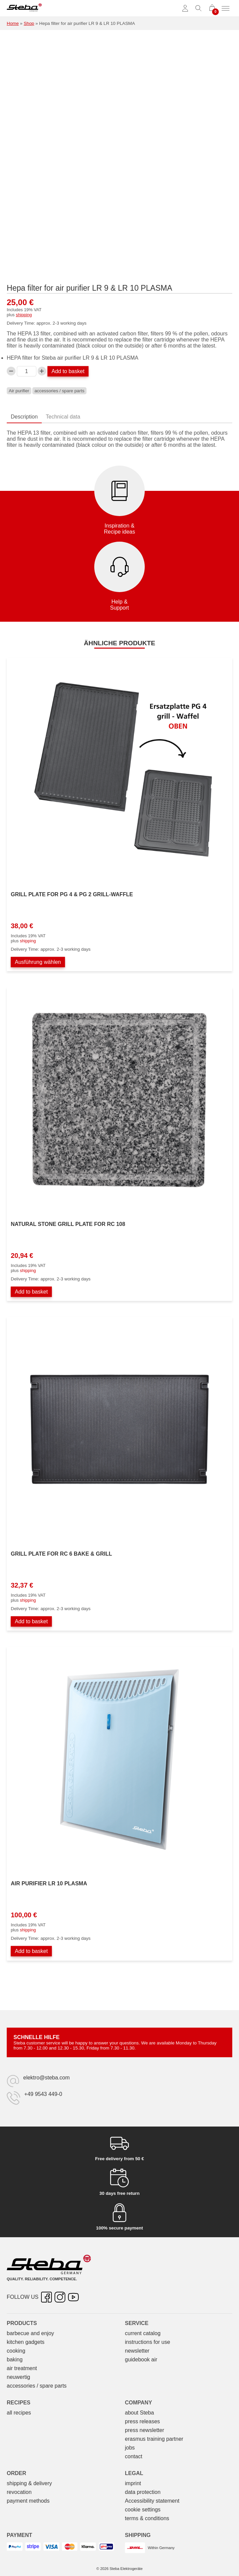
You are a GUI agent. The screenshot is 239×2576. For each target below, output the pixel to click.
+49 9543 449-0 (43, 2094)
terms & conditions (147, 2518)
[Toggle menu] (225, 8)
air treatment (22, 2368)
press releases (142, 2421)
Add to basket (68, 371)
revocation (19, 2492)
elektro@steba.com (46, 2077)
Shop (29, 23)
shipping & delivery (29, 2483)
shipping (24, 314)
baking (15, 2359)
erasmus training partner (154, 2439)
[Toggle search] (198, 8)
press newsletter (144, 2430)
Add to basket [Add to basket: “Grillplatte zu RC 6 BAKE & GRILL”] (31, 1621)
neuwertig (18, 2377)
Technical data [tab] (63, 417)
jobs (130, 2448)
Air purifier (19, 390)
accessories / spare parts (59, 390)
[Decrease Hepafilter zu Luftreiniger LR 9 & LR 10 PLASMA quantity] (11, 371)
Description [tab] (24, 417)
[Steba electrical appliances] (24, 8)
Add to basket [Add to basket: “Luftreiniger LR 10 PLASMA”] (31, 1951)
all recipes (19, 2413)
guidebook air (141, 2359)
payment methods (28, 2501)
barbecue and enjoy (30, 2333)
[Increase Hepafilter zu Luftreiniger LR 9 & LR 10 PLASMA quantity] (42, 371)
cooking (16, 2351)
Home (13, 23)
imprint (133, 2483)
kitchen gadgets (25, 2342)
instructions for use (147, 2342)
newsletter (137, 2351)
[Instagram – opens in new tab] (60, 2297)
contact (133, 2456)
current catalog (143, 2333)
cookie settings (143, 2509)
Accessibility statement (152, 2501)
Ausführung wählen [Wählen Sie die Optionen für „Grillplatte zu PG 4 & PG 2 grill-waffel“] (38, 962)
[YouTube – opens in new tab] (73, 2297)
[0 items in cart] (212, 8)
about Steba (139, 2413)
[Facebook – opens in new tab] (46, 2297)
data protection (143, 2492)
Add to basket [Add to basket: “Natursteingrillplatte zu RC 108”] (31, 1292)
